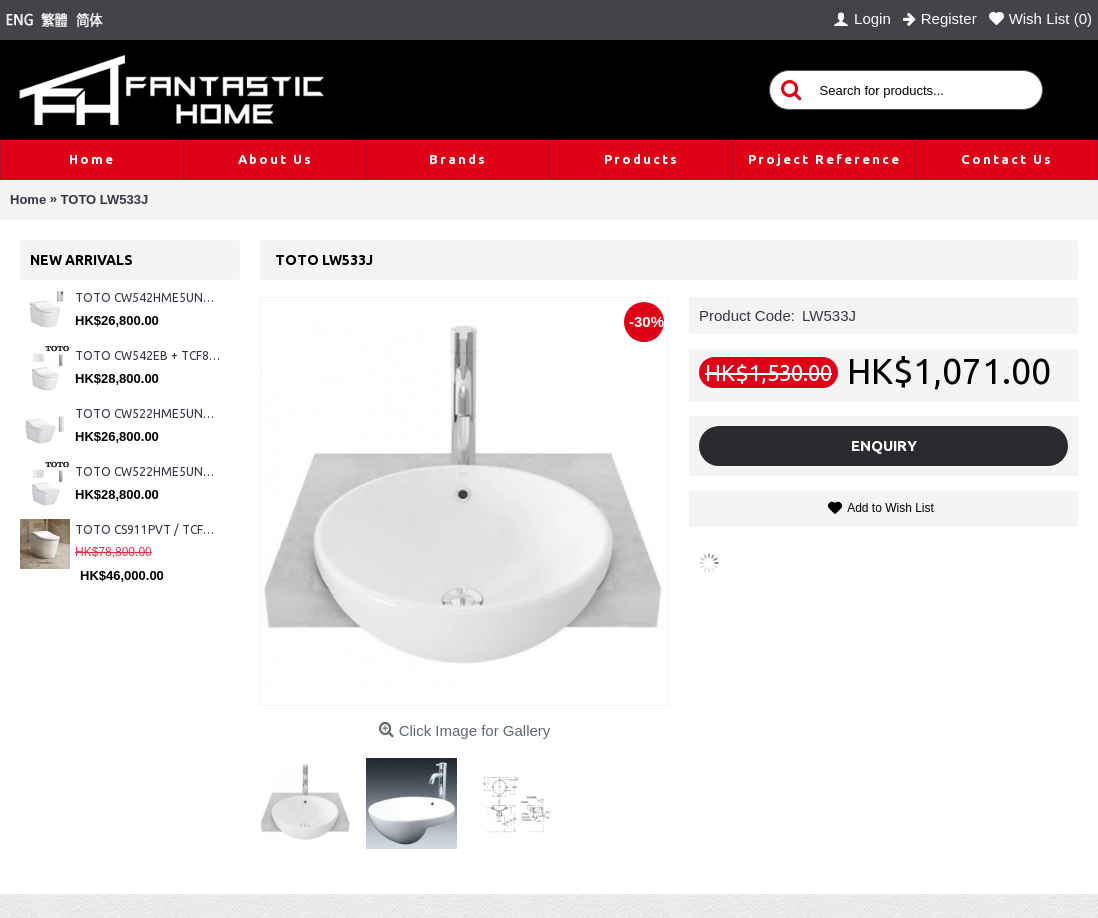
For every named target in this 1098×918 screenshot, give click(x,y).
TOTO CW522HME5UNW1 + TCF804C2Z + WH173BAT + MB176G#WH (147, 471)
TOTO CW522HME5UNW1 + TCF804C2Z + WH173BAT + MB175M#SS (147, 413)
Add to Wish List (890, 508)
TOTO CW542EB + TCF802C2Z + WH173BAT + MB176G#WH (147, 355)
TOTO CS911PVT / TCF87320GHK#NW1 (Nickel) (147, 529)
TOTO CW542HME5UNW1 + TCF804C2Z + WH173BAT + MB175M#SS (147, 297)
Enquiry (884, 445)
